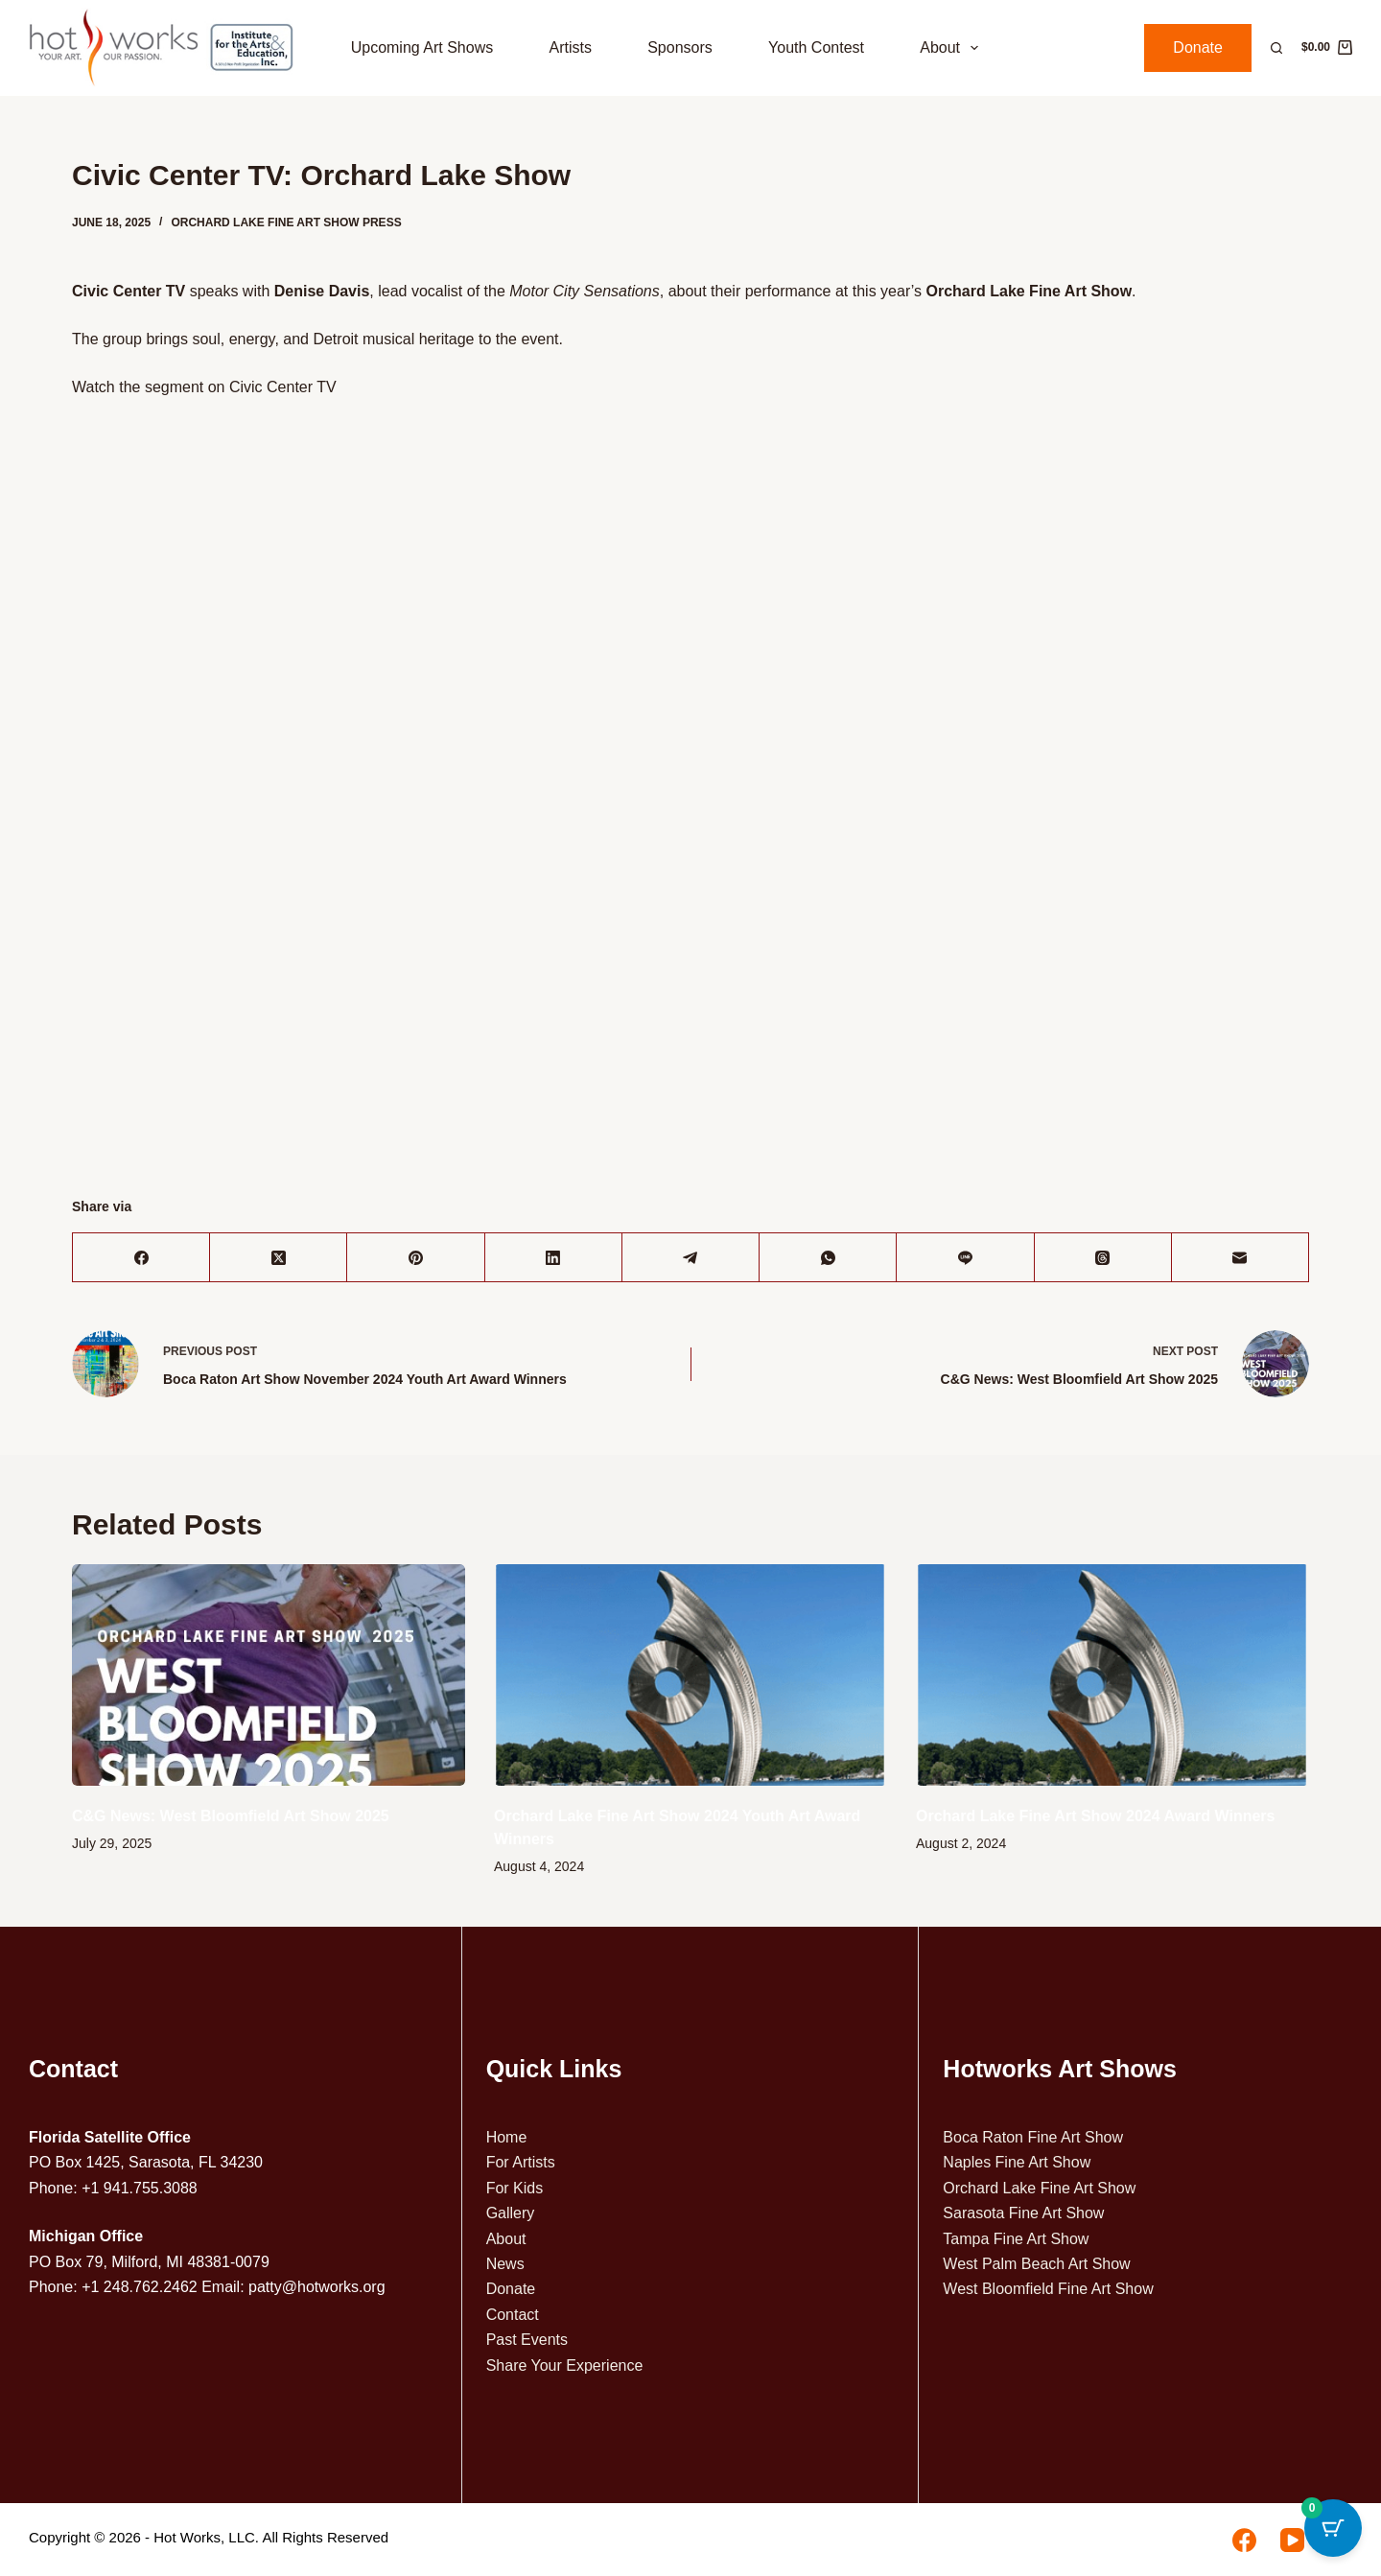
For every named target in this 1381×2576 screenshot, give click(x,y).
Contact (512, 2315)
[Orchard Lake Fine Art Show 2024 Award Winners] (1112, 1675)
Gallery (510, 2213)
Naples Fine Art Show (1016, 2162)
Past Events (527, 2339)
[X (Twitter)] (278, 1257)
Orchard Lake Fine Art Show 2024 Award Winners (1095, 1816)
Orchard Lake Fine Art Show (1039, 2188)
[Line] (965, 1257)
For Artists (520, 2162)
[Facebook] (141, 1257)
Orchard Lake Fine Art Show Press (286, 222)
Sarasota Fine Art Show (1023, 2213)
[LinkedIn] (553, 1257)
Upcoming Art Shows (422, 47)
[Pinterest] (415, 1257)
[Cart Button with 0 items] (1333, 2528)
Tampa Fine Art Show (1015, 2239)
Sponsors (680, 47)
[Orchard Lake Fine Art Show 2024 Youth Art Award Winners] (690, 1675)
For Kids (515, 2188)
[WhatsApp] (828, 1257)
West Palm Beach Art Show (1036, 2264)
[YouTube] (1292, 2540)
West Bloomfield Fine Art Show (1048, 2289)
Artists (570, 47)
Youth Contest (816, 47)
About (953, 47)
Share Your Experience (565, 2365)
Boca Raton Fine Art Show (1033, 2137)
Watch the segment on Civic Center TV (204, 387)
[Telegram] (691, 1257)
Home (506, 2137)
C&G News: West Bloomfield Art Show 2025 (230, 1816)
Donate (1198, 47)
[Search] (1276, 48)
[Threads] (1103, 1257)
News (505, 2264)
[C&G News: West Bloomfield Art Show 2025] (268, 1675)
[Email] (1240, 1257)
